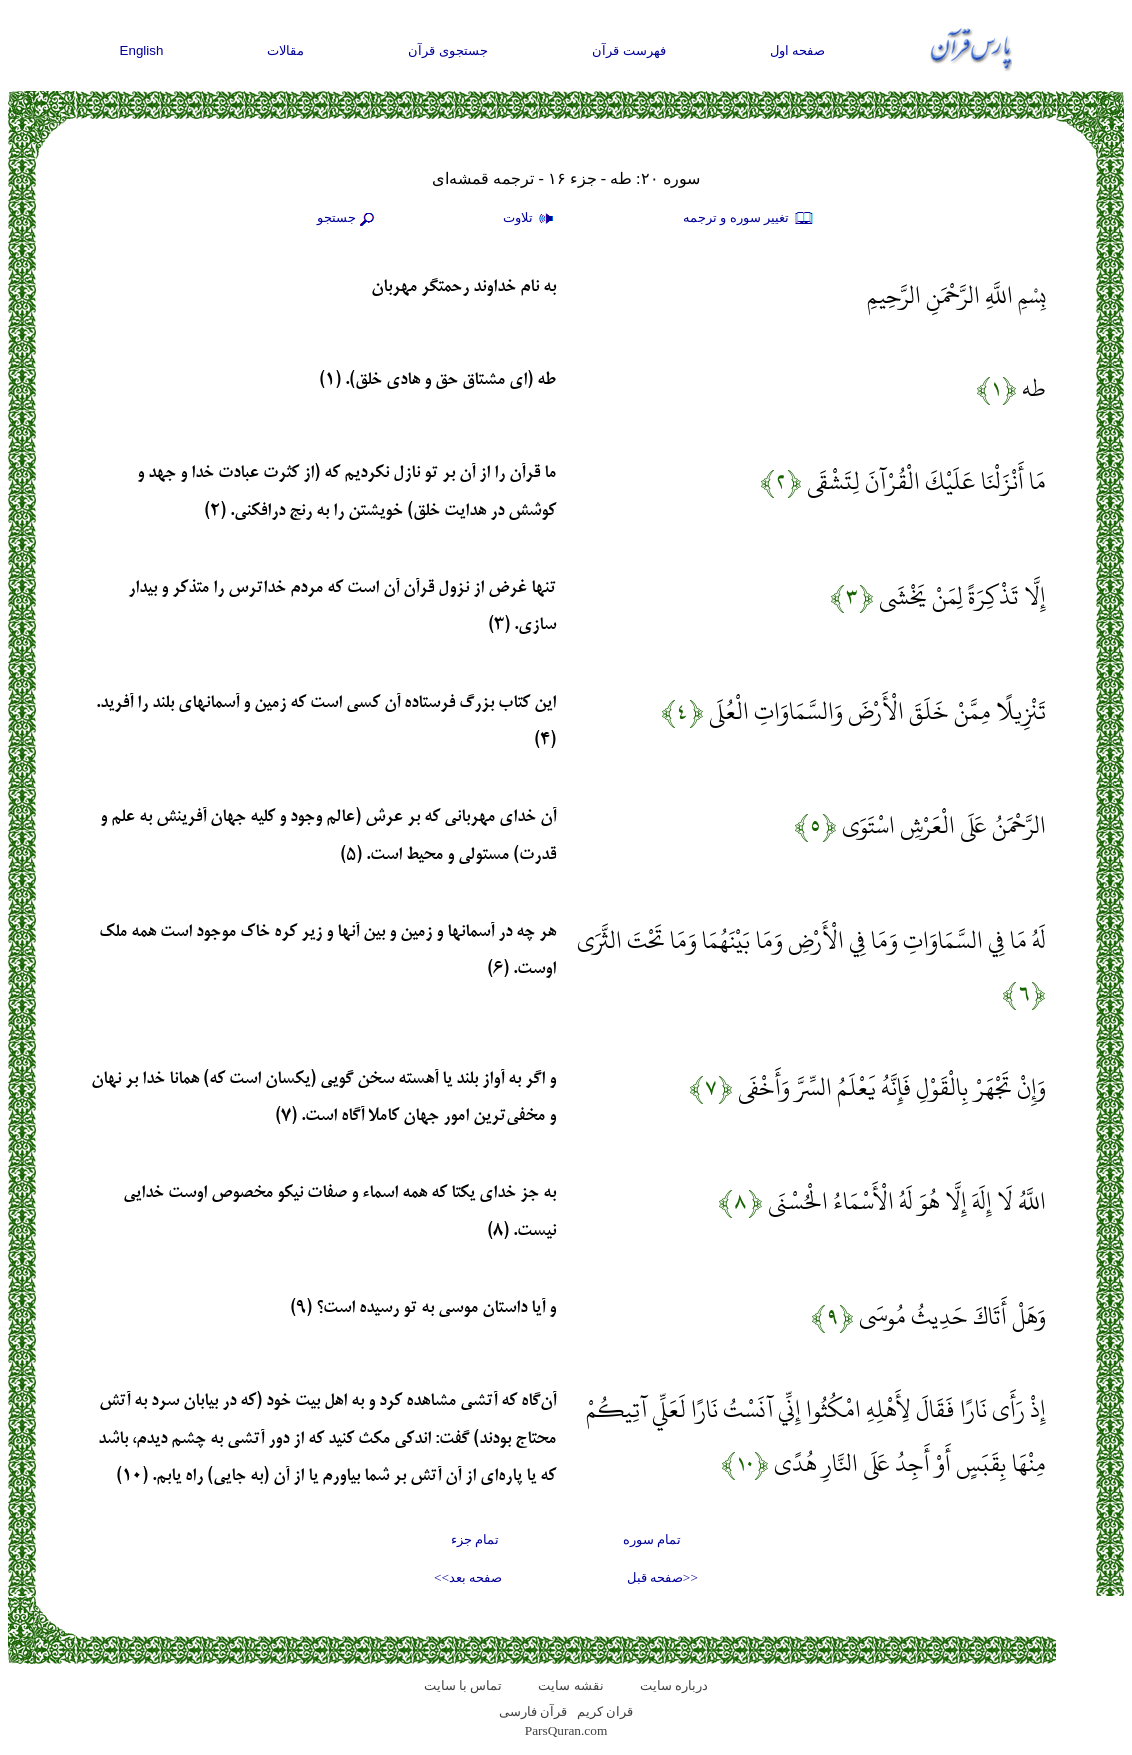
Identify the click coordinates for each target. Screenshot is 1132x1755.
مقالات (285, 50)
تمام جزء (475, 1539)
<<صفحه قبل (662, 1577)
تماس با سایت (463, 1685)
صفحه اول (798, 50)
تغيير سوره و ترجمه (749, 219)
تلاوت (531, 219)
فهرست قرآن (629, 50)
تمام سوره (652, 1539)
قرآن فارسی (533, 1711)
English (142, 50)
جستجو (348, 219)
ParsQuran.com (566, 1730)
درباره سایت (674, 1685)
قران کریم (605, 1711)
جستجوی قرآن (448, 50)
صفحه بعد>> (468, 1577)
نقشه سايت (570, 1685)
